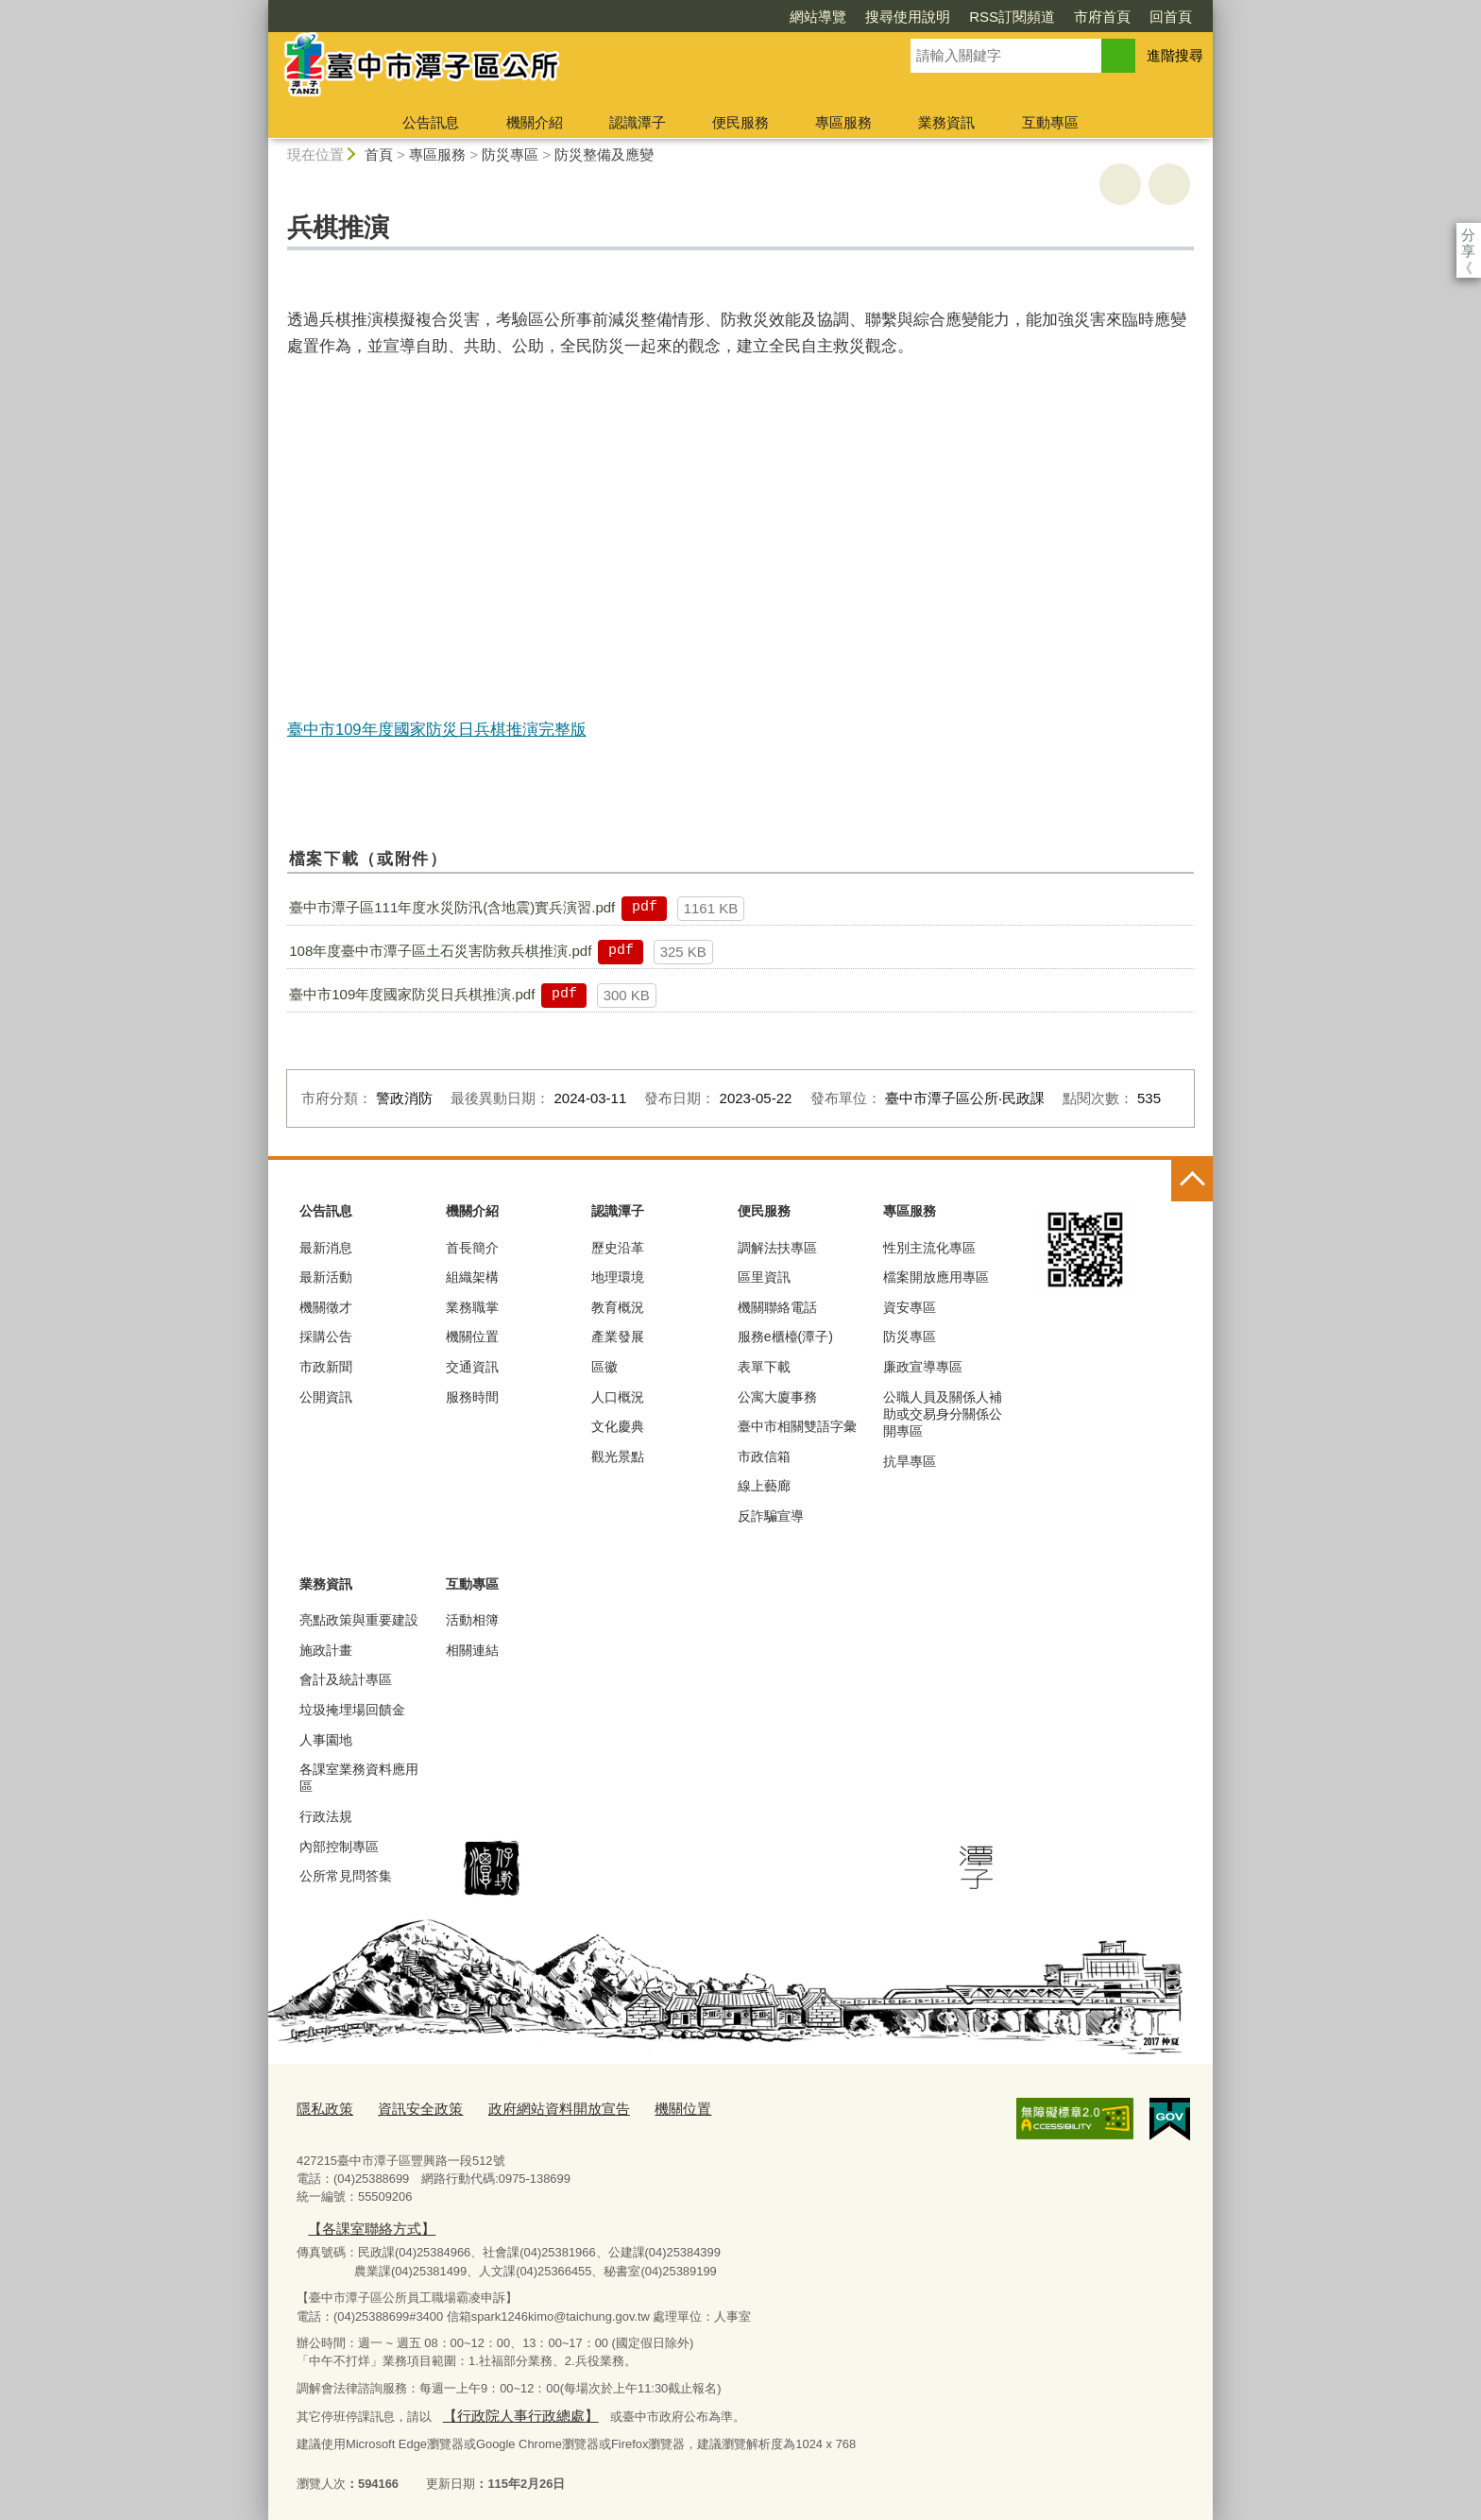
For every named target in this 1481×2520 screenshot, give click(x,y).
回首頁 (1170, 17)
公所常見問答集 (345, 1875)
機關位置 (472, 1336)
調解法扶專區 (777, 1247)
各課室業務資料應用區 (358, 1778)
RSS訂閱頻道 (1012, 17)
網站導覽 (818, 17)
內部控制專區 (339, 1846)
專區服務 (843, 122)
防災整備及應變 (604, 154)
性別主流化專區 (929, 1247)
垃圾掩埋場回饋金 (352, 1709)
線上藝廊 (764, 1485)
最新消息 (325, 1247)
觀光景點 (617, 1456)
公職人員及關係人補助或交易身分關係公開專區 (942, 1414)
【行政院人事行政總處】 (508, 2407)
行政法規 (325, 1816)
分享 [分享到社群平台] (1468, 235)
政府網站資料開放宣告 (530, 2107)
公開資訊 (325, 1397)
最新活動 (325, 1277)
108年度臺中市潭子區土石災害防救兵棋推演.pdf (440, 951)
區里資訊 (764, 1277)
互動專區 (1050, 122)
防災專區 (510, 154)
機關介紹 (534, 122)
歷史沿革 (617, 1247)
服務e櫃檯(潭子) (785, 1336)
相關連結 (472, 1650)
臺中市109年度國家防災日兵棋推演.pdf (412, 994)
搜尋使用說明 (907, 17)
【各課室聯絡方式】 (362, 2223)
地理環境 (617, 1277)
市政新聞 (325, 1366)
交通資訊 (472, 1366)
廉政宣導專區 (922, 1366)
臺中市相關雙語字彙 (797, 1426)
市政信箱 (764, 1456)
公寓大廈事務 (777, 1397)
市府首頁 (1102, 17)
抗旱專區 (909, 1461)
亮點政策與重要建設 (358, 1619)
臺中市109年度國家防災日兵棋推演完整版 (437, 729)
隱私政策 (321, 2107)
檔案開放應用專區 (936, 1277)
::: (260, 8)
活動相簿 (472, 1619)
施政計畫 (325, 1650)
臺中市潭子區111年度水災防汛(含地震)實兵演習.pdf (452, 907)
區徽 (604, 1366)
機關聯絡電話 (777, 1307)
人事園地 (325, 1739)
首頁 (379, 154)
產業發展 (617, 1336)
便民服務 (740, 122)
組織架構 (472, 1277)
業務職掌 (472, 1307)
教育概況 (617, 1307)
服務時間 (472, 1397)
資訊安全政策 (407, 2107)
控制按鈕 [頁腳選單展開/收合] (1192, 1180)
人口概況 (617, 1397)
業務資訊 (946, 122)
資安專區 (909, 1307)
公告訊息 (430, 122)
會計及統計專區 (345, 1679)
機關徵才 (325, 1307)
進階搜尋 (1175, 55)
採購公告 (325, 1336)
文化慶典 (617, 1426)
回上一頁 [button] (1169, 184)
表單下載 (764, 1366)
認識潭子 (637, 122)
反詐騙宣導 (771, 1516)
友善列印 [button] (1120, 184)
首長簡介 (472, 1247)
